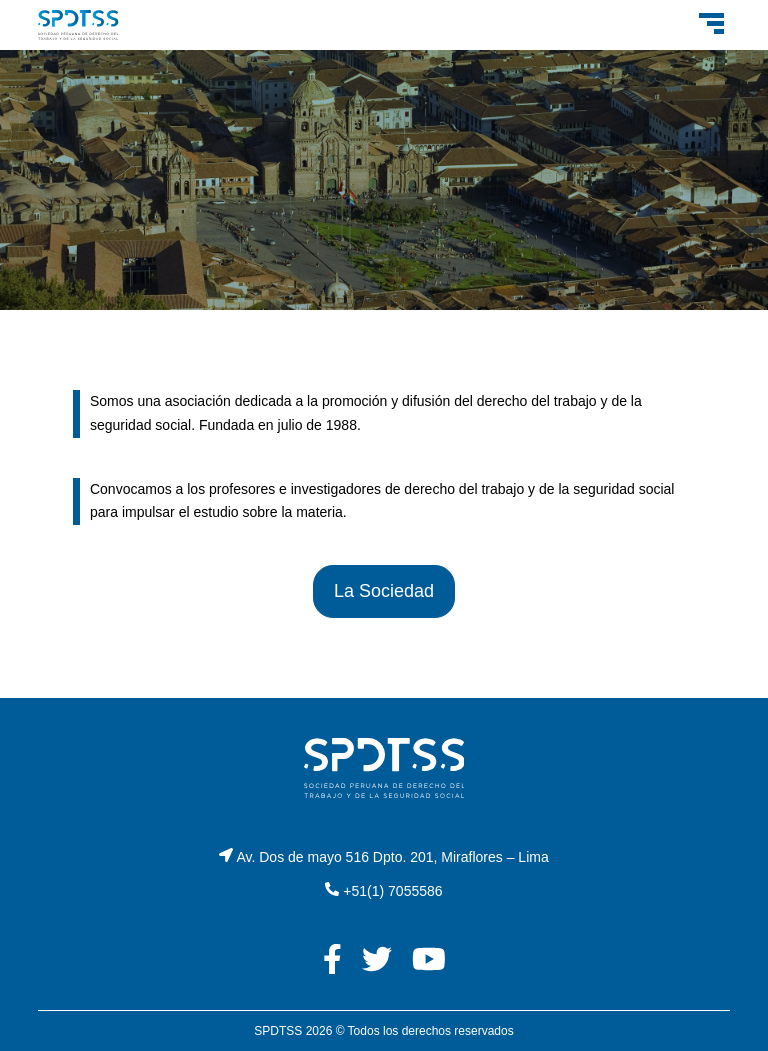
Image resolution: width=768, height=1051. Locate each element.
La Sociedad (384, 591)
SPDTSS (278, 1031)
